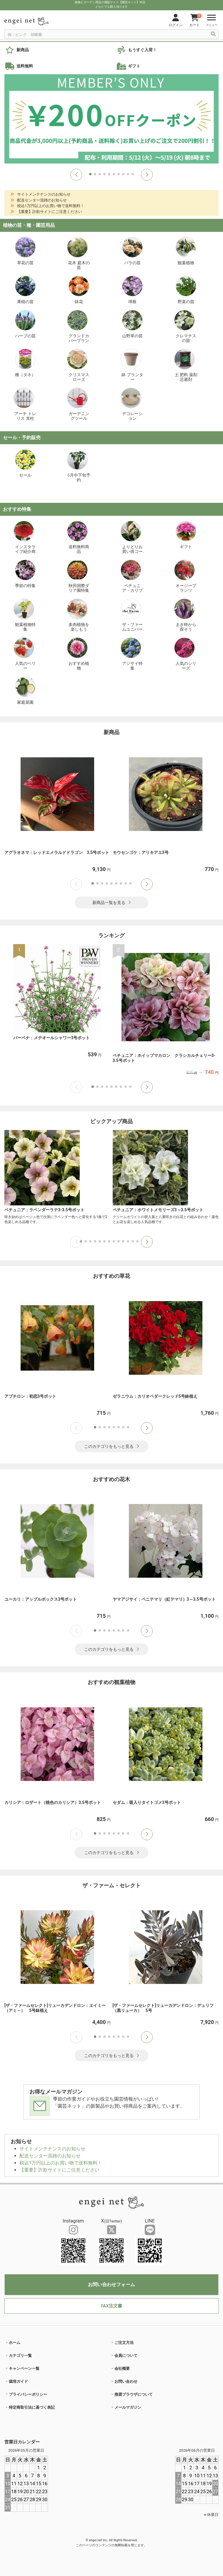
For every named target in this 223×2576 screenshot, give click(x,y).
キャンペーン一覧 (24, 2368)
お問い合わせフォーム (111, 2284)
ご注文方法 (124, 2342)
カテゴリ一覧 (20, 2355)
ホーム (14, 2342)
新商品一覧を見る (111, 902)
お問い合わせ (125, 2381)
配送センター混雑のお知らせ (50, 2156)
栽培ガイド (18, 2381)
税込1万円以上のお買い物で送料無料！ (60, 2163)
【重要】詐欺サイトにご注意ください (59, 2170)
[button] (76, 175)
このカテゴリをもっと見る (111, 1446)
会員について (125, 2355)
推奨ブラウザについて (133, 2394)
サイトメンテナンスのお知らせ (52, 2149)
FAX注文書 (111, 2306)
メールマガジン (127, 2407)
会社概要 (122, 2368)
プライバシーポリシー (28, 2394)
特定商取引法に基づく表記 (32, 2407)
